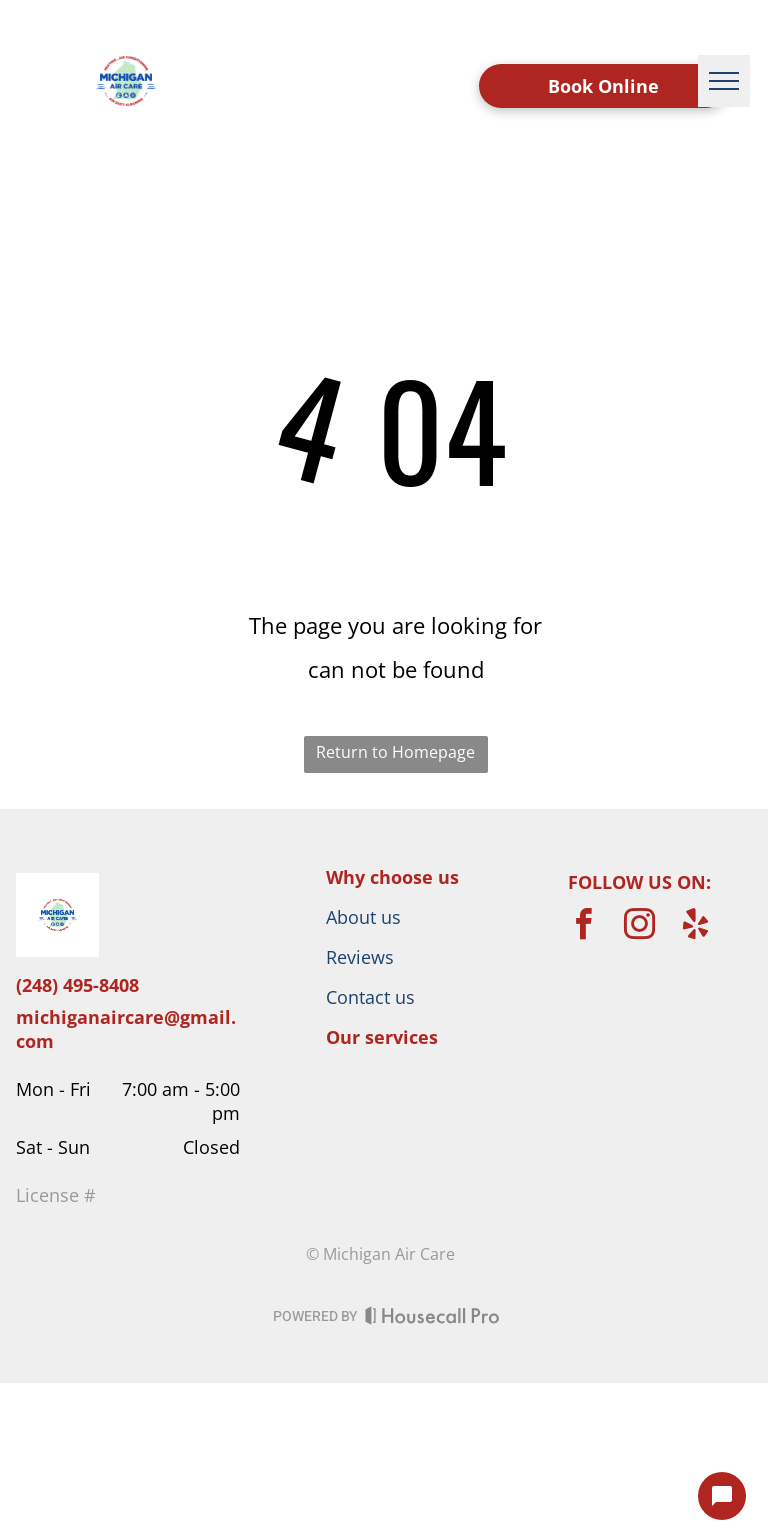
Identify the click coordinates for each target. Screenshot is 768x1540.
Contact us (370, 997)
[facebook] (584, 927)
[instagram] (640, 927)
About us (363, 917)
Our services (382, 1037)
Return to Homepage (395, 752)
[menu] (724, 81)
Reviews (360, 957)
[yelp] (696, 927)
